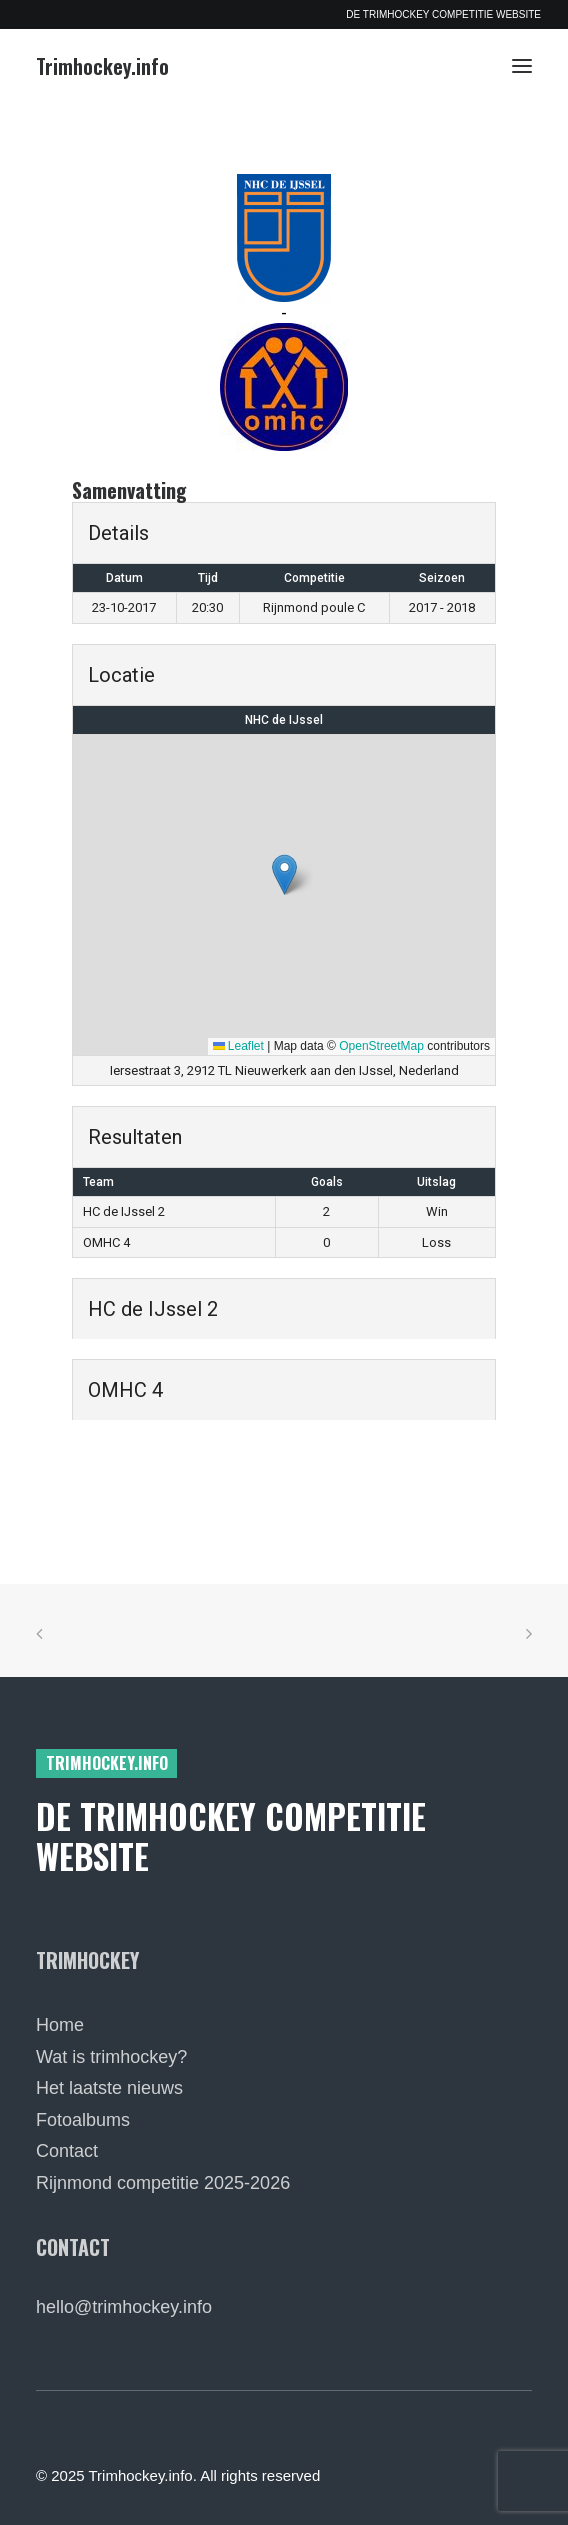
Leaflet (238, 1046)
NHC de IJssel (284, 720)
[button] (522, 66)
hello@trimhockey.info (124, 2307)
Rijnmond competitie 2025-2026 (163, 2183)
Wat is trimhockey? (111, 2057)
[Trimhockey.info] (102, 66)
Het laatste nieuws (109, 2088)
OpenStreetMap (381, 1046)
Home (60, 2025)
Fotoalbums (83, 2120)
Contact (67, 2151)
